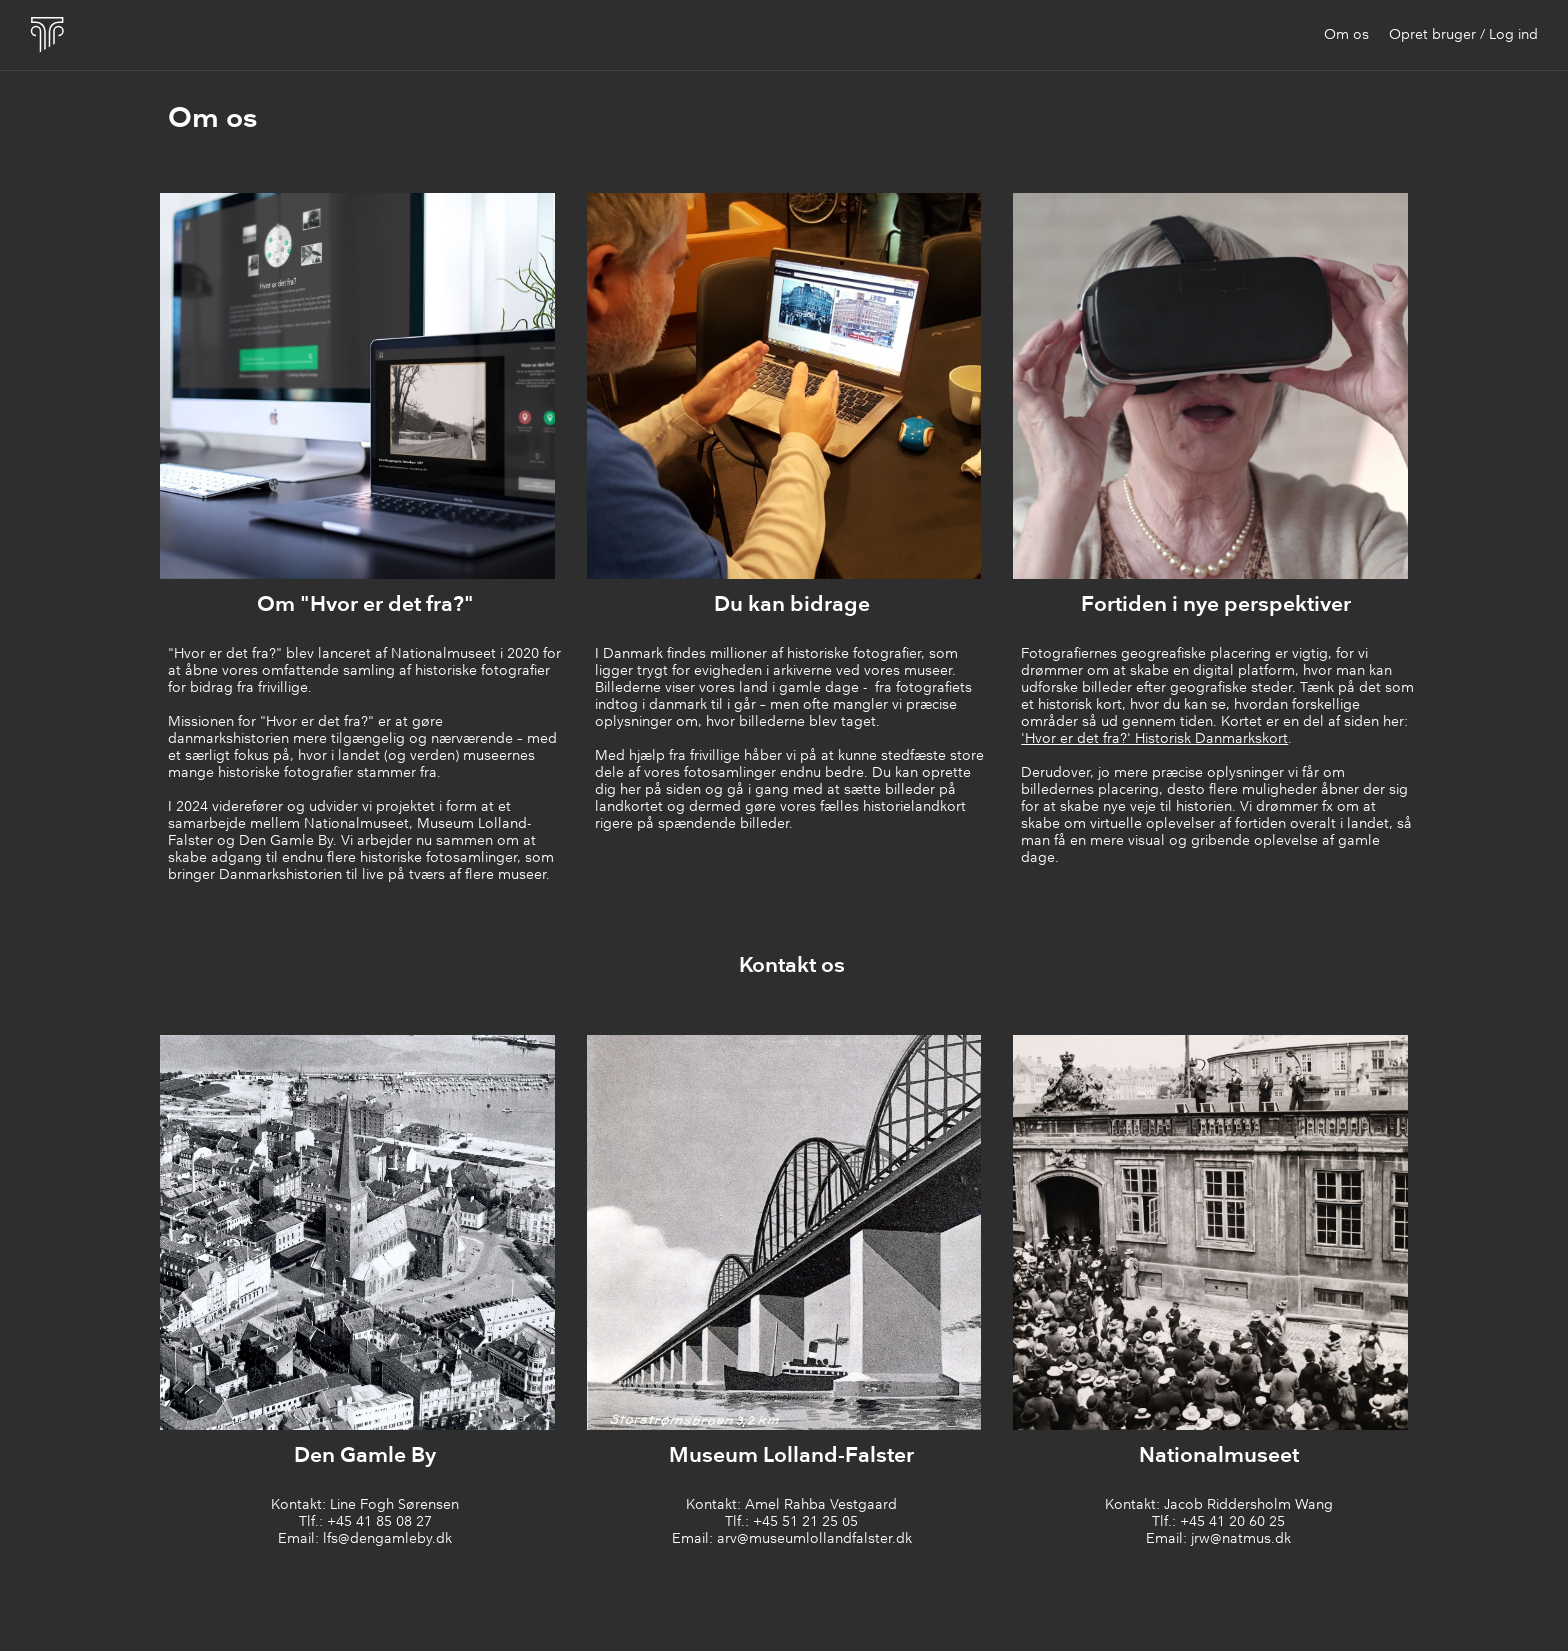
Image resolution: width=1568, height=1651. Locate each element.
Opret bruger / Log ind (1463, 35)
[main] (792, 120)
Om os (1346, 35)
